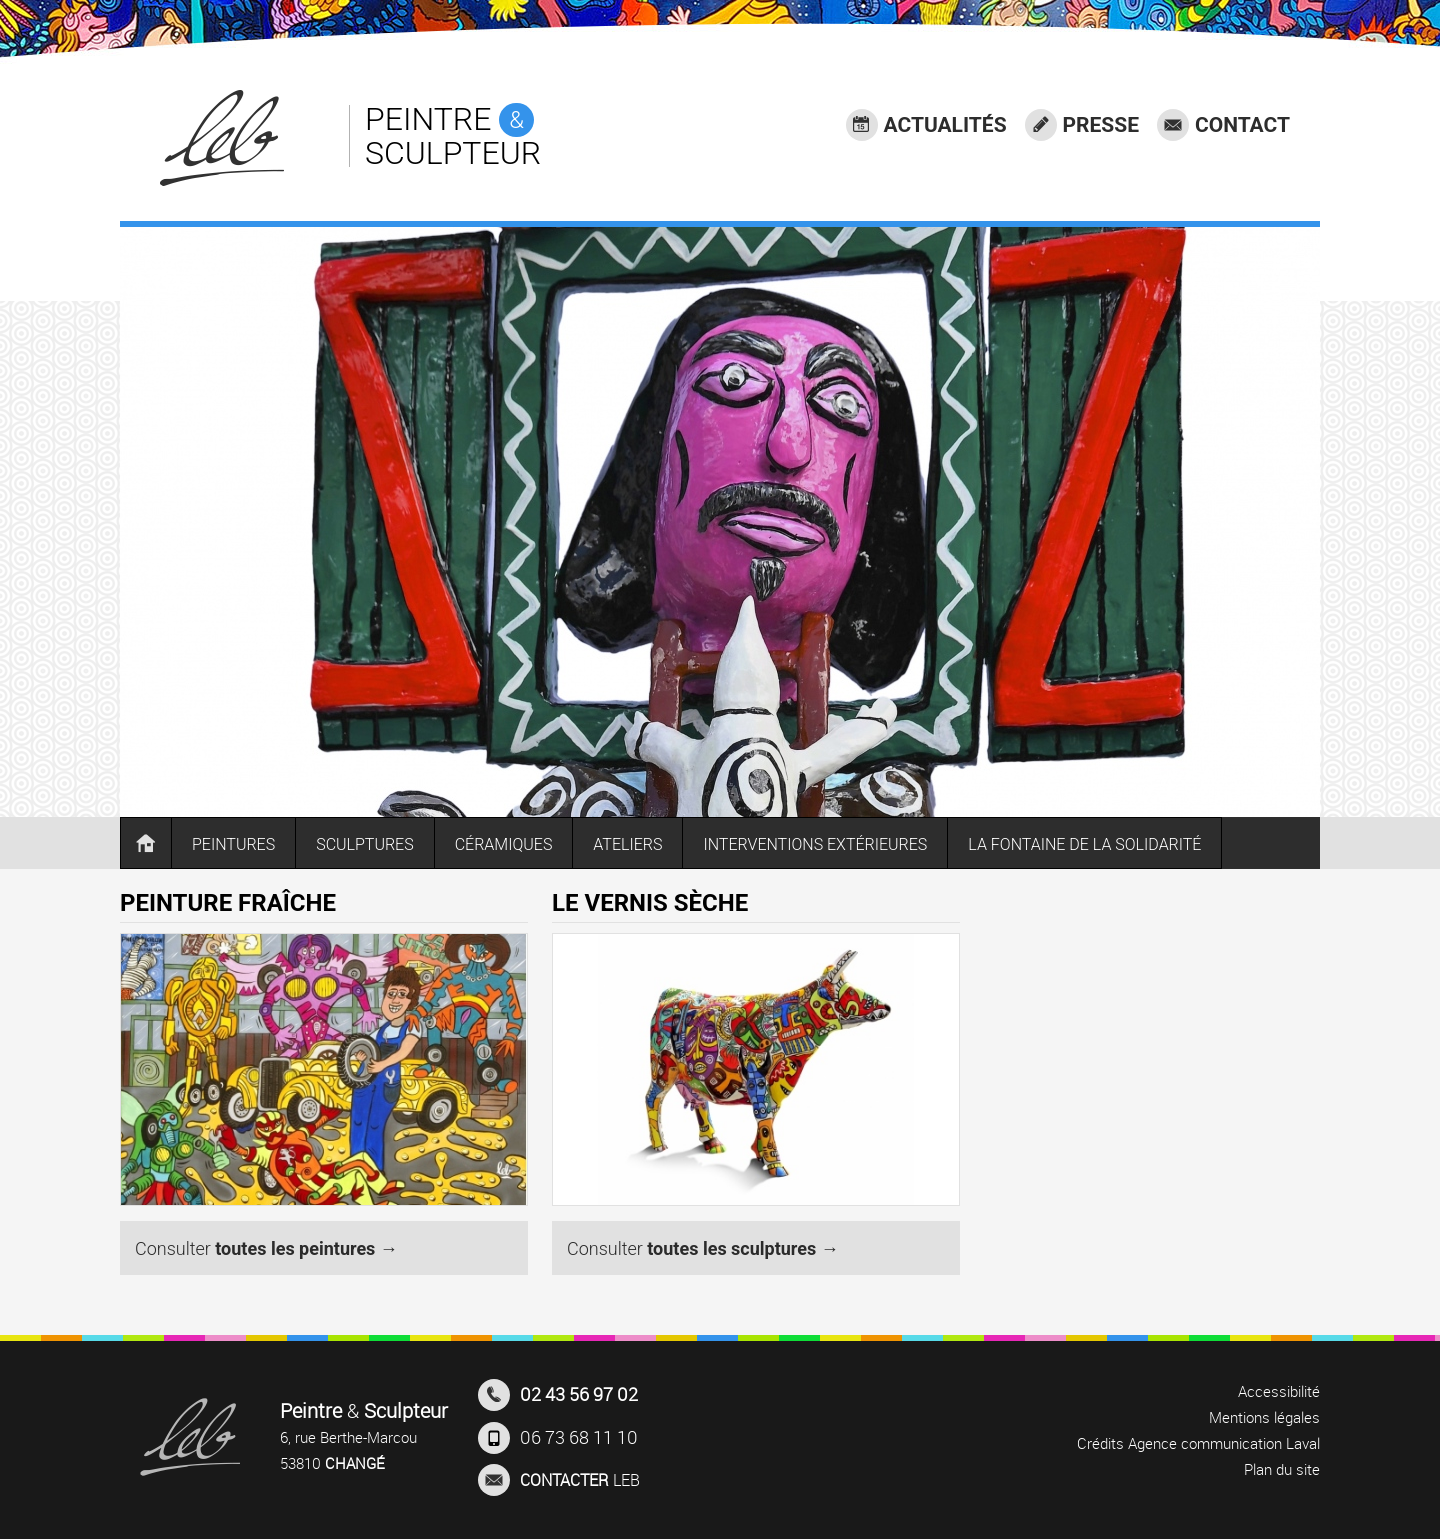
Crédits (1100, 1443)
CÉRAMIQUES (504, 844)
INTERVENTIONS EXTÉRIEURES (815, 844)
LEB (559, 1480)
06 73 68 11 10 (558, 1438)
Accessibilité (1279, 1391)
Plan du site (1282, 1469)
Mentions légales (1264, 1417)
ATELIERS (627, 844)
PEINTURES (233, 844)
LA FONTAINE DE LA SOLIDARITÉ (1084, 844)
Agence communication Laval (1224, 1443)
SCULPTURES (365, 844)
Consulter (266, 1248)
